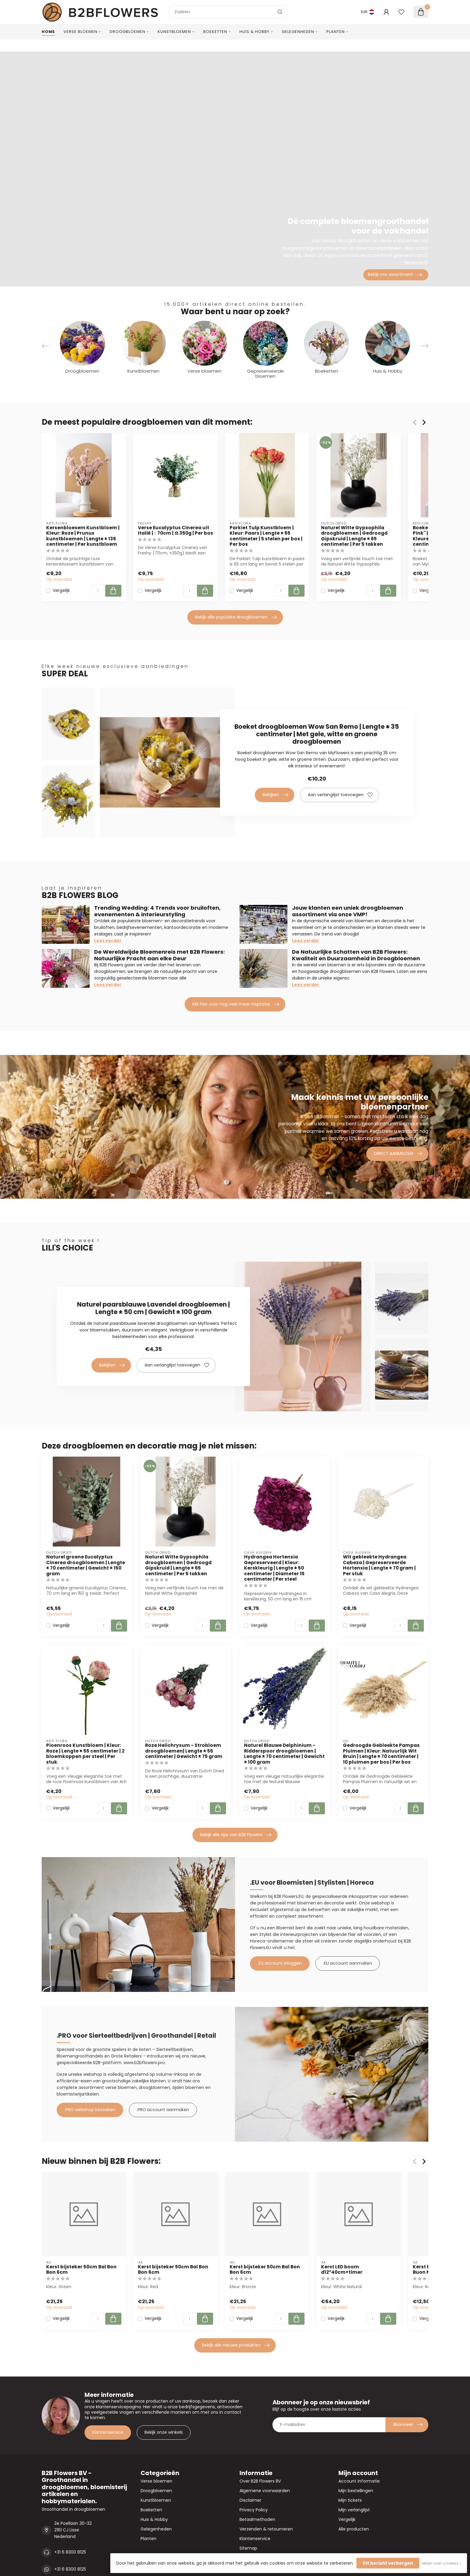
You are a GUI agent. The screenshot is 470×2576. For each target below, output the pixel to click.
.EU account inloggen (280, 1963)
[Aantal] (98, 591)
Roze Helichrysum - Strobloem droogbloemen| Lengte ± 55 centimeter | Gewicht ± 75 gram (183, 1751)
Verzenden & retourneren (266, 2529)
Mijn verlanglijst (354, 2510)
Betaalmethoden (257, 2519)
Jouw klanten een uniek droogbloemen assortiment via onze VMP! (347, 911)
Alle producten (353, 2529)
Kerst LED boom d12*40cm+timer (341, 2269)
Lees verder (107, 941)
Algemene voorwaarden (264, 2491)
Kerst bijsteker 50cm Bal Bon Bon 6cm (81, 2269)
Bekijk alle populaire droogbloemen (236, 617)
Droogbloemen (127, 31)
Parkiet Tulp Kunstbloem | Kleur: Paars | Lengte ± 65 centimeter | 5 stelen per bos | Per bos (266, 536)
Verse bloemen (80, 31)
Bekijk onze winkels (163, 2432)
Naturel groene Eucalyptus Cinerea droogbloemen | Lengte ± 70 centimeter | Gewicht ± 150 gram (85, 1565)
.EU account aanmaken (347, 1963)
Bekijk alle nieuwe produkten (235, 2345)
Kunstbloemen (174, 31)
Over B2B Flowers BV (260, 2481)
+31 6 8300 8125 (70, 2552)
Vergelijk (61, 590)
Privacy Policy (253, 2510)
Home (48, 31)
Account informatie (359, 2481)
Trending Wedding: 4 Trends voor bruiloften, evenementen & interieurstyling (157, 911)
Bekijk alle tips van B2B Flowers (235, 1834)
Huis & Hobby (254, 31)
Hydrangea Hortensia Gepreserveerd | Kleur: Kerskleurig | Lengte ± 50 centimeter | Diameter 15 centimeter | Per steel (274, 1568)
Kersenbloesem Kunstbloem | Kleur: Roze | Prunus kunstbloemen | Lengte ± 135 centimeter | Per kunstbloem (83, 536)
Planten (335, 31)
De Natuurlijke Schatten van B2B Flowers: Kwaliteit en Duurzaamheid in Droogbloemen (356, 955)
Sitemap (248, 2548)
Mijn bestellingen (355, 2491)
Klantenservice (107, 2432)
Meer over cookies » (441, 2563)
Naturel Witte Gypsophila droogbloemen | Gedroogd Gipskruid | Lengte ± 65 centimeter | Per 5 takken (354, 536)
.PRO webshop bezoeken (89, 2110)
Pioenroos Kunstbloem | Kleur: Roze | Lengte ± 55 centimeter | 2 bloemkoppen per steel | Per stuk (85, 1754)
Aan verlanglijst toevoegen (340, 794)
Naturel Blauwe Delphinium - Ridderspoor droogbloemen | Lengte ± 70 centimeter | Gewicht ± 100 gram (284, 1754)
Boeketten (215, 31)
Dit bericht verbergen (388, 2563)
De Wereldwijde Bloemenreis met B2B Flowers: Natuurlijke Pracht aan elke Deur (159, 955)
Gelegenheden (298, 31)
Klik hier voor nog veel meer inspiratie (235, 1004)
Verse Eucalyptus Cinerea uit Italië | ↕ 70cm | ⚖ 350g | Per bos (175, 530)
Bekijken (275, 794)
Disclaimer (250, 2500)
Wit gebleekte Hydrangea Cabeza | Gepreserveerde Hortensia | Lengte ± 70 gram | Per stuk (379, 1565)
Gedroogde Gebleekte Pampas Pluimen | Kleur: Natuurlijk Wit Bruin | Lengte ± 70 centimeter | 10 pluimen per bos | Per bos (381, 1754)
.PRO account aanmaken (163, 2110)
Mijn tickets (350, 2500)
